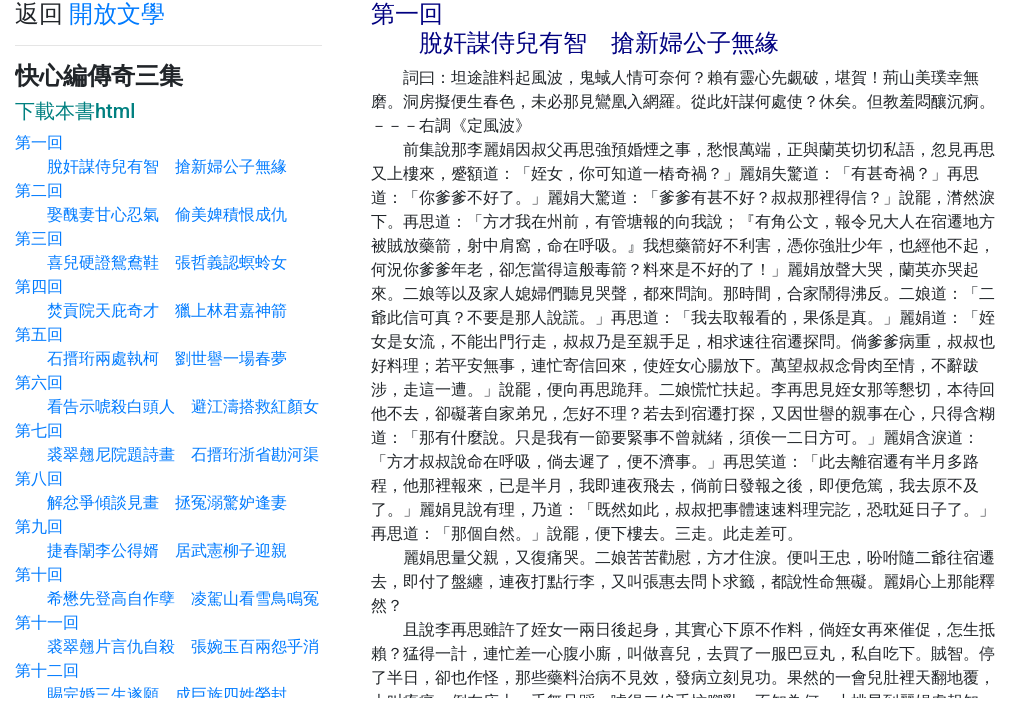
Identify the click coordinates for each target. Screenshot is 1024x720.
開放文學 (117, 14)
